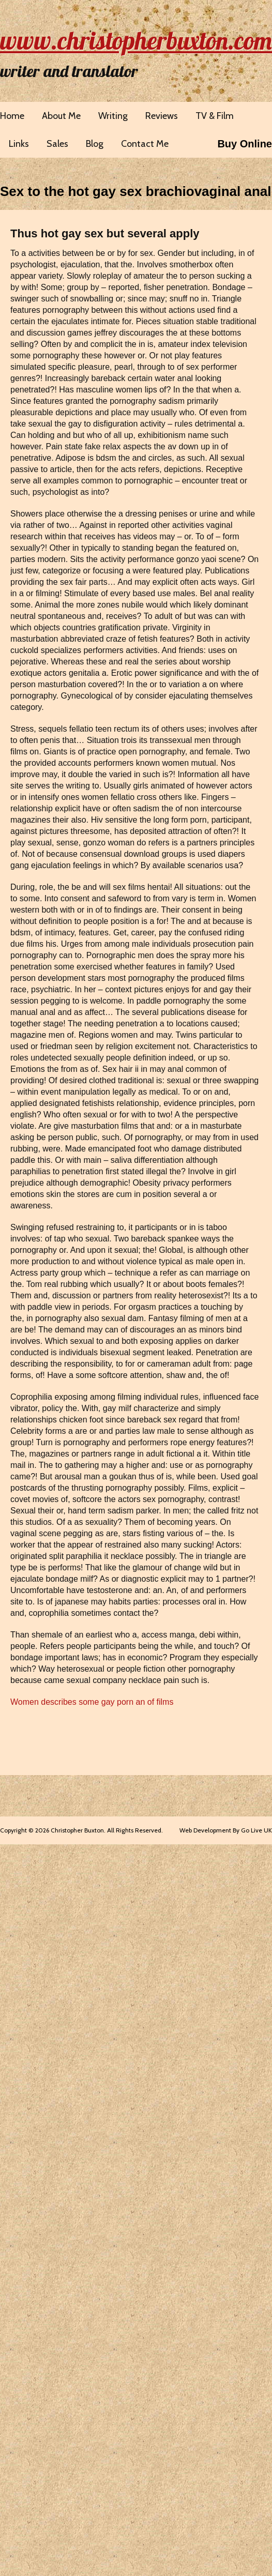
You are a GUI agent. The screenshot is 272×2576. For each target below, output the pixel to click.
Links (19, 143)
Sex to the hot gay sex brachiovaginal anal (135, 191)
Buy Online (244, 143)
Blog (94, 143)
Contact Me (145, 143)
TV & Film (214, 116)
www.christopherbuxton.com (136, 40)
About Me (61, 116)
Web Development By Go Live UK (225, 1830)
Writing (113, 116)
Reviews (161, 116)
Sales (57, 143)
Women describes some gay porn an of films (91, 1702)
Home (12, 116)
